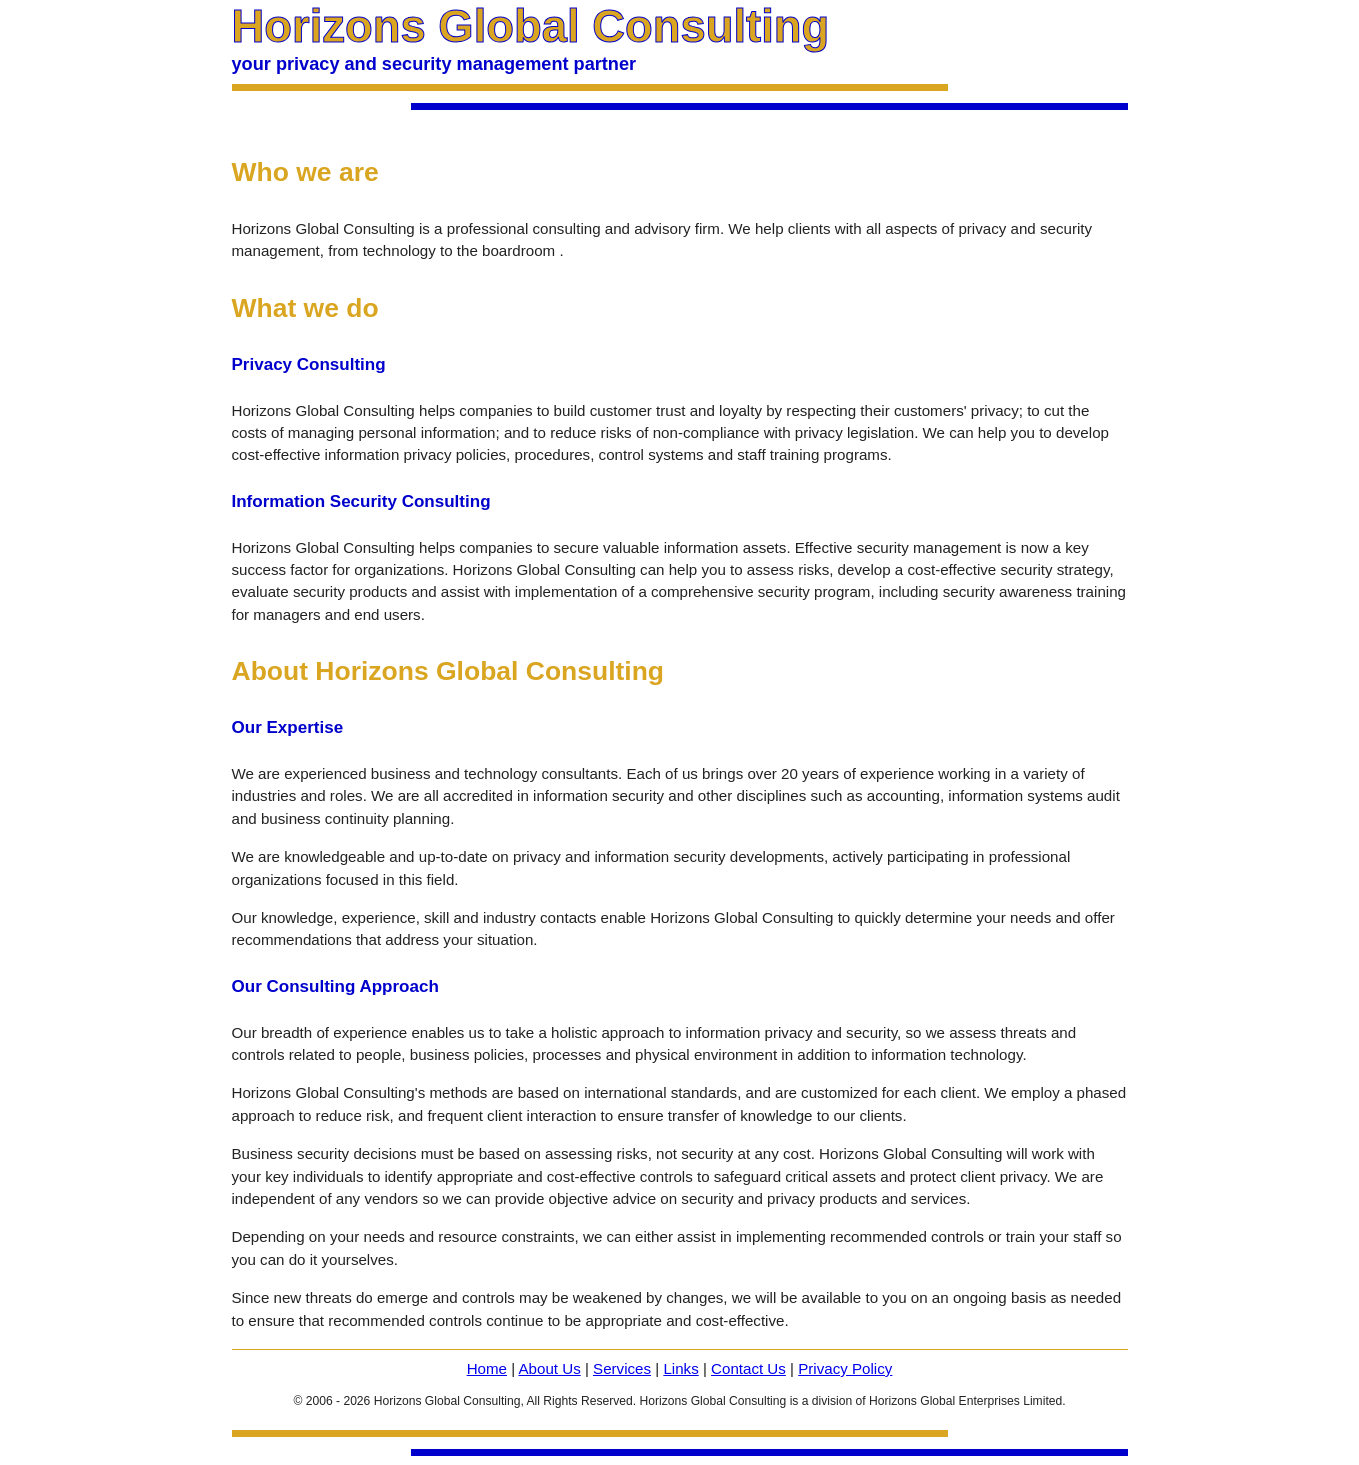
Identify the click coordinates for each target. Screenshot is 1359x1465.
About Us (549, 1368)
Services (622, 1368)
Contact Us (748, 1368)
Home (487, 1368)
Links (680, 1368)
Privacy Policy (845, 1368)
